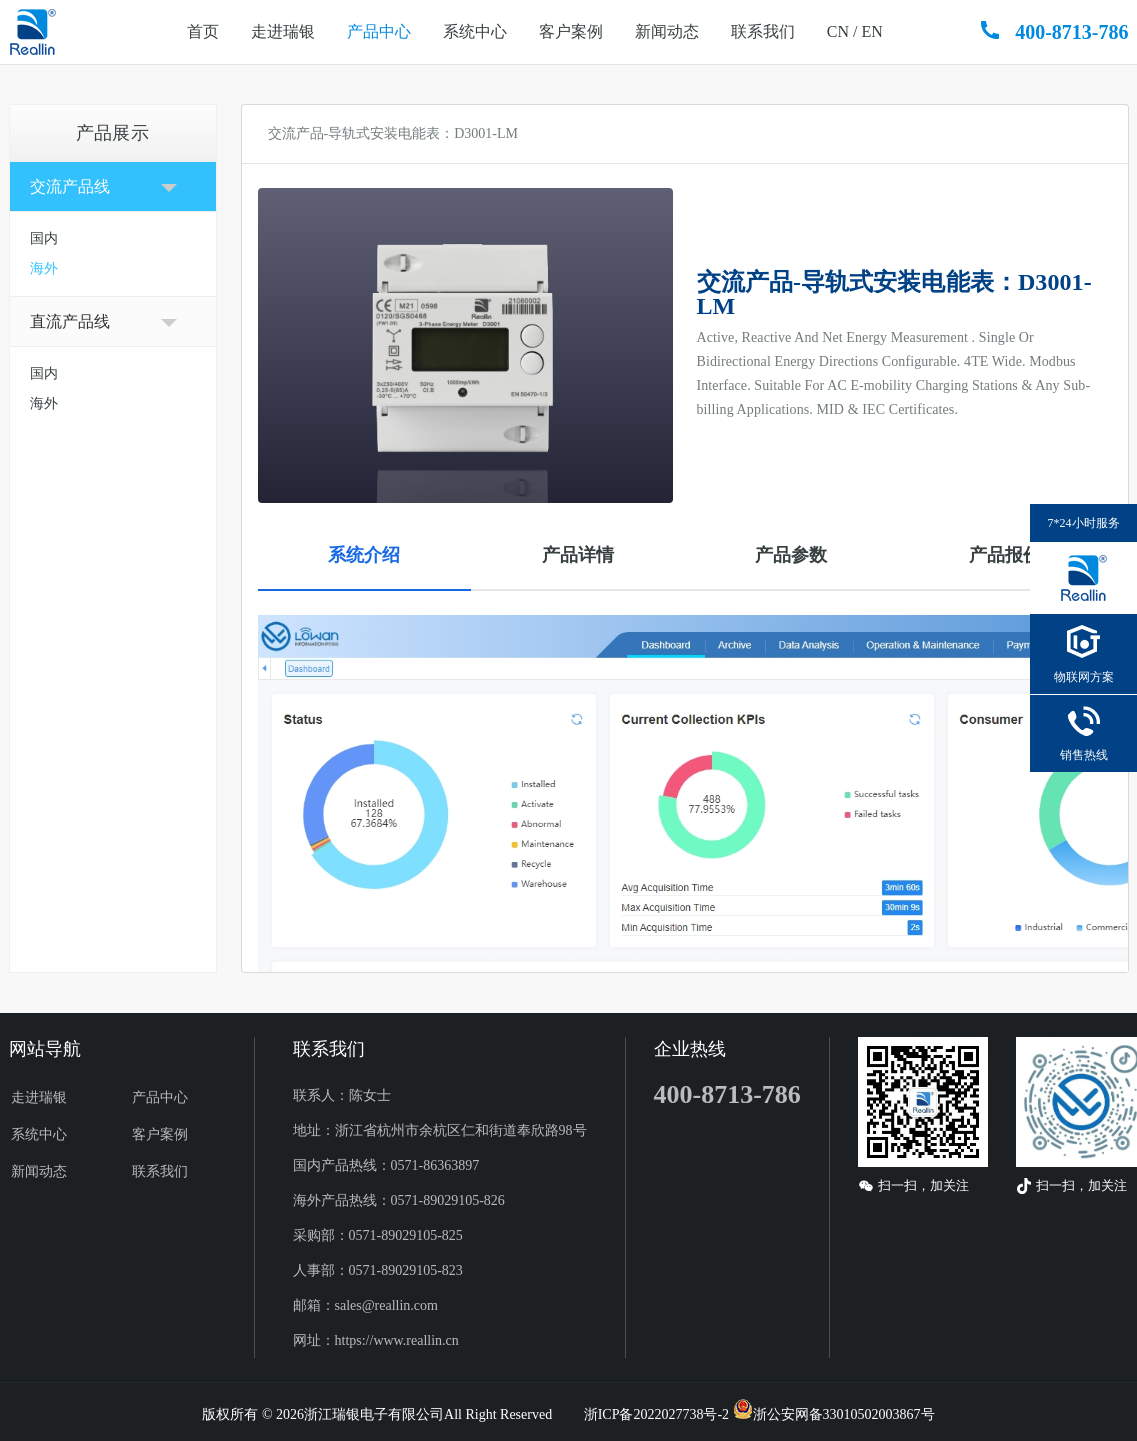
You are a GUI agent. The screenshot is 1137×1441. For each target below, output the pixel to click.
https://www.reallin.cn (397, 1340)
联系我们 (763, 31)
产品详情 (578, 555)
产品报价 (1005, 555)
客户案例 (571, 31)
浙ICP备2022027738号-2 (656, 1414)
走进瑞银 (283, 31)
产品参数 (791, 555)
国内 (44, 238)
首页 (203, 31)
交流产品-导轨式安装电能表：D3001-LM (393, 133)
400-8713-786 (1071, 32)
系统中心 (475, 31)
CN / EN (855, 31)
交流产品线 (70, 186)
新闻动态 (667, 31)
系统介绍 (364, 555)
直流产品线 (70, 321)
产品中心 (379, 31)
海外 (44, 268)
